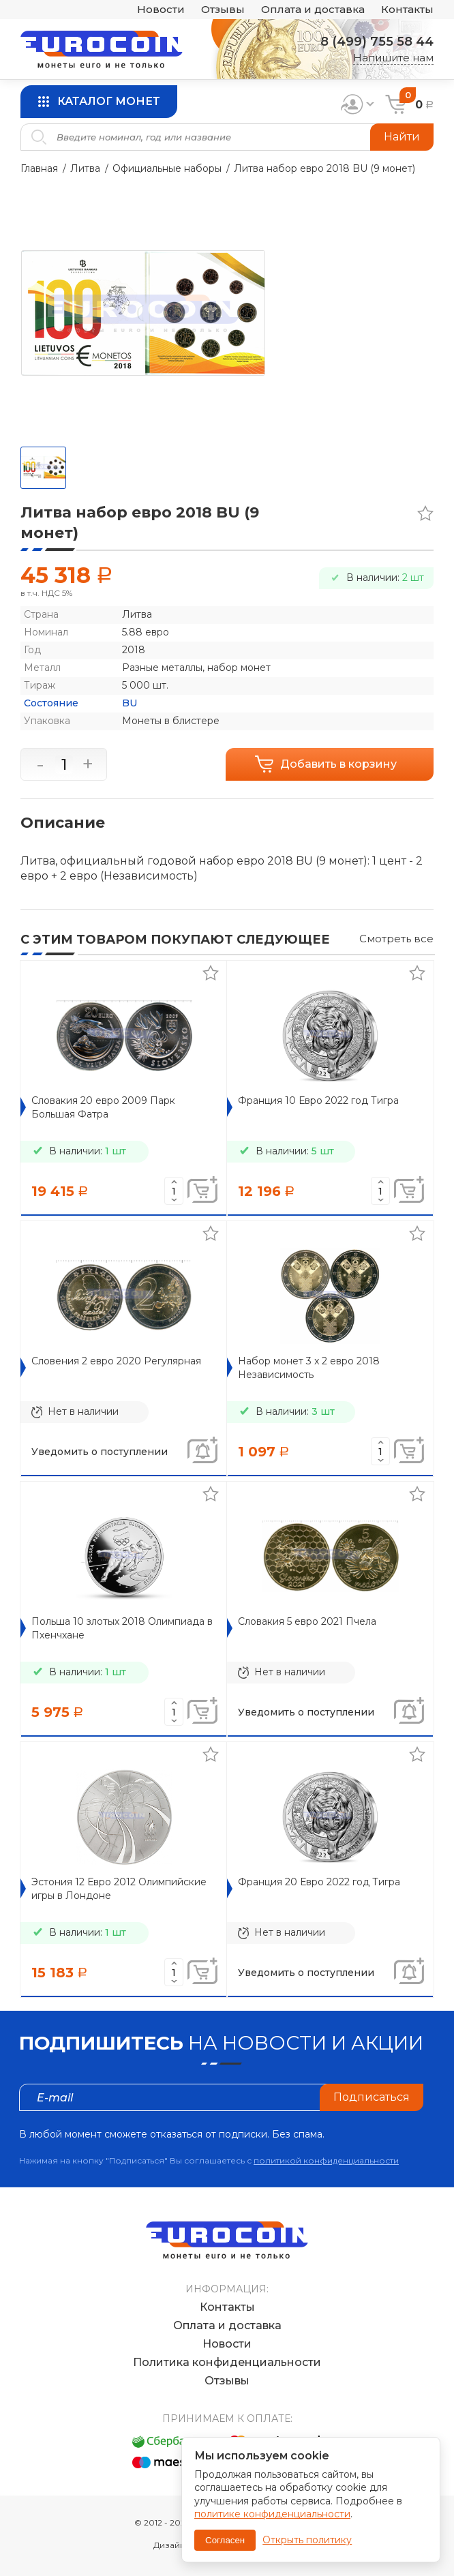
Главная (39, 168)
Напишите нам (393, 57)
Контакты (407, 9)
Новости (161, 9)
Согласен (225, 2540)
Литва (85, 168)
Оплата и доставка (313, 9)
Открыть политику (307, 2540)
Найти (402, 136)
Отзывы (223, 9)
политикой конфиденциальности (326, 2160)
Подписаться (371, 2097)
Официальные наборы (168, 168)
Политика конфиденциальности (227, 2362)
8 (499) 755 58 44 (377, 41)
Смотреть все (396, 938)
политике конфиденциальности (272, 2514)
